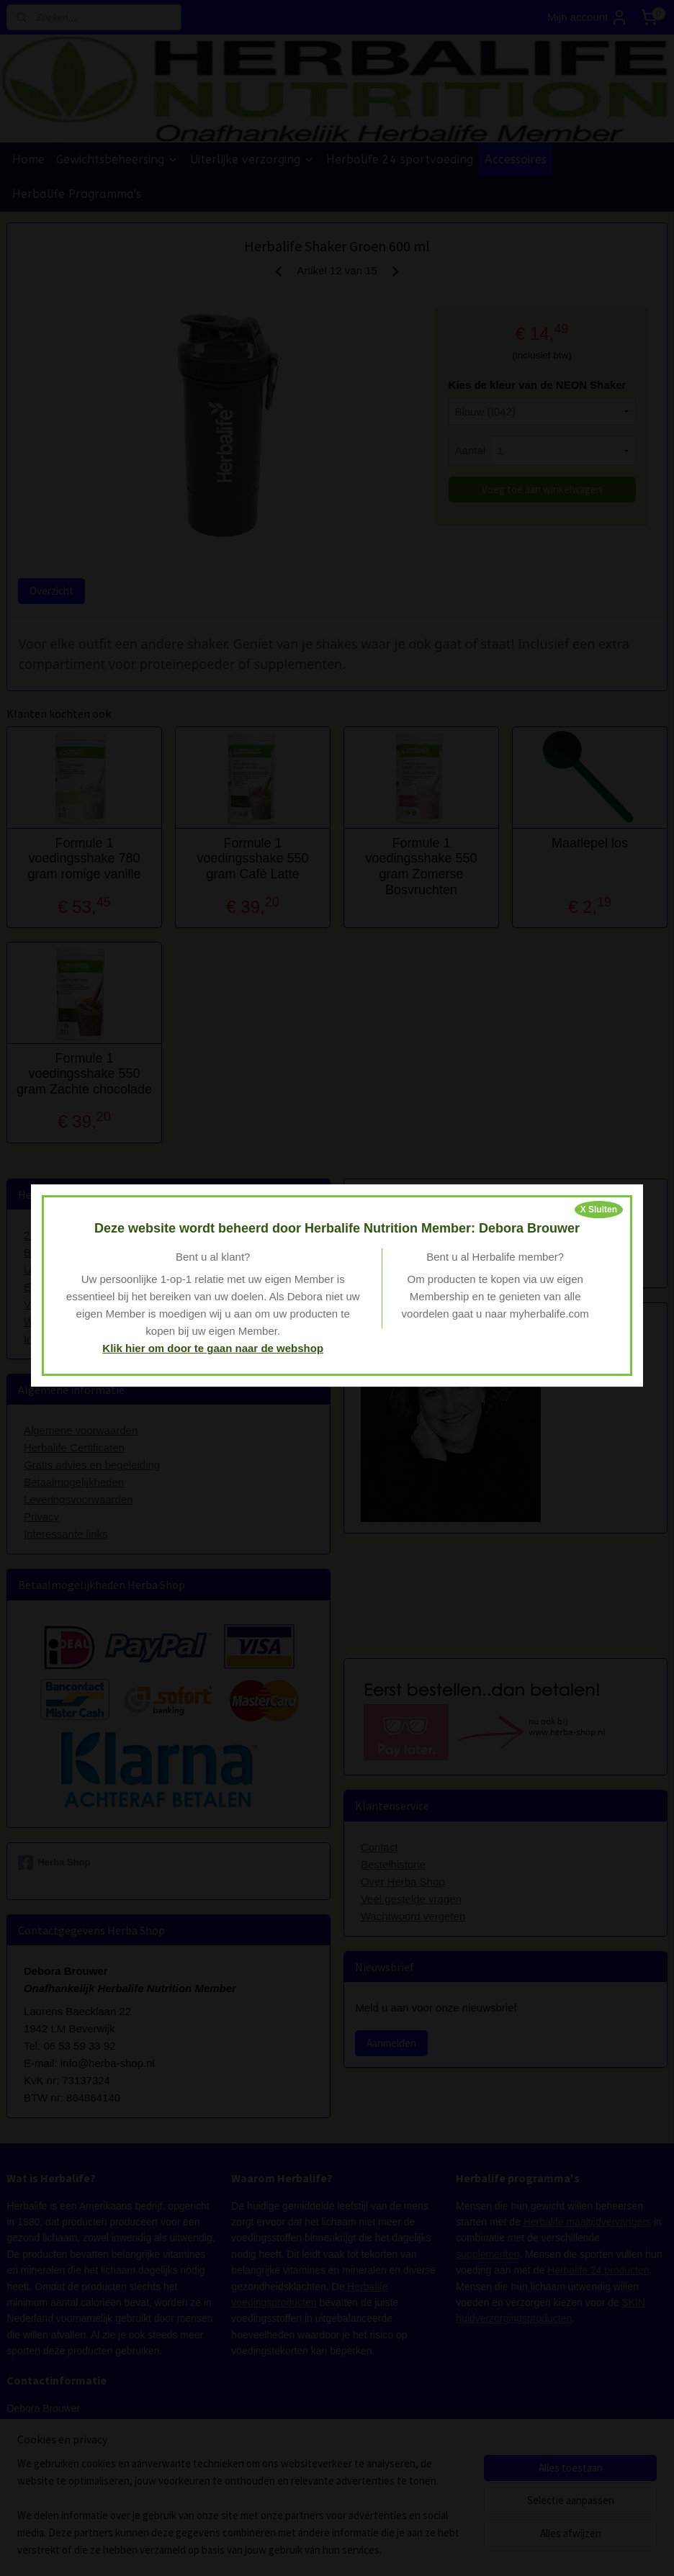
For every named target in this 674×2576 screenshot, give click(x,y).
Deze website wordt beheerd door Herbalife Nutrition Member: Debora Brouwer (337, 1228)
